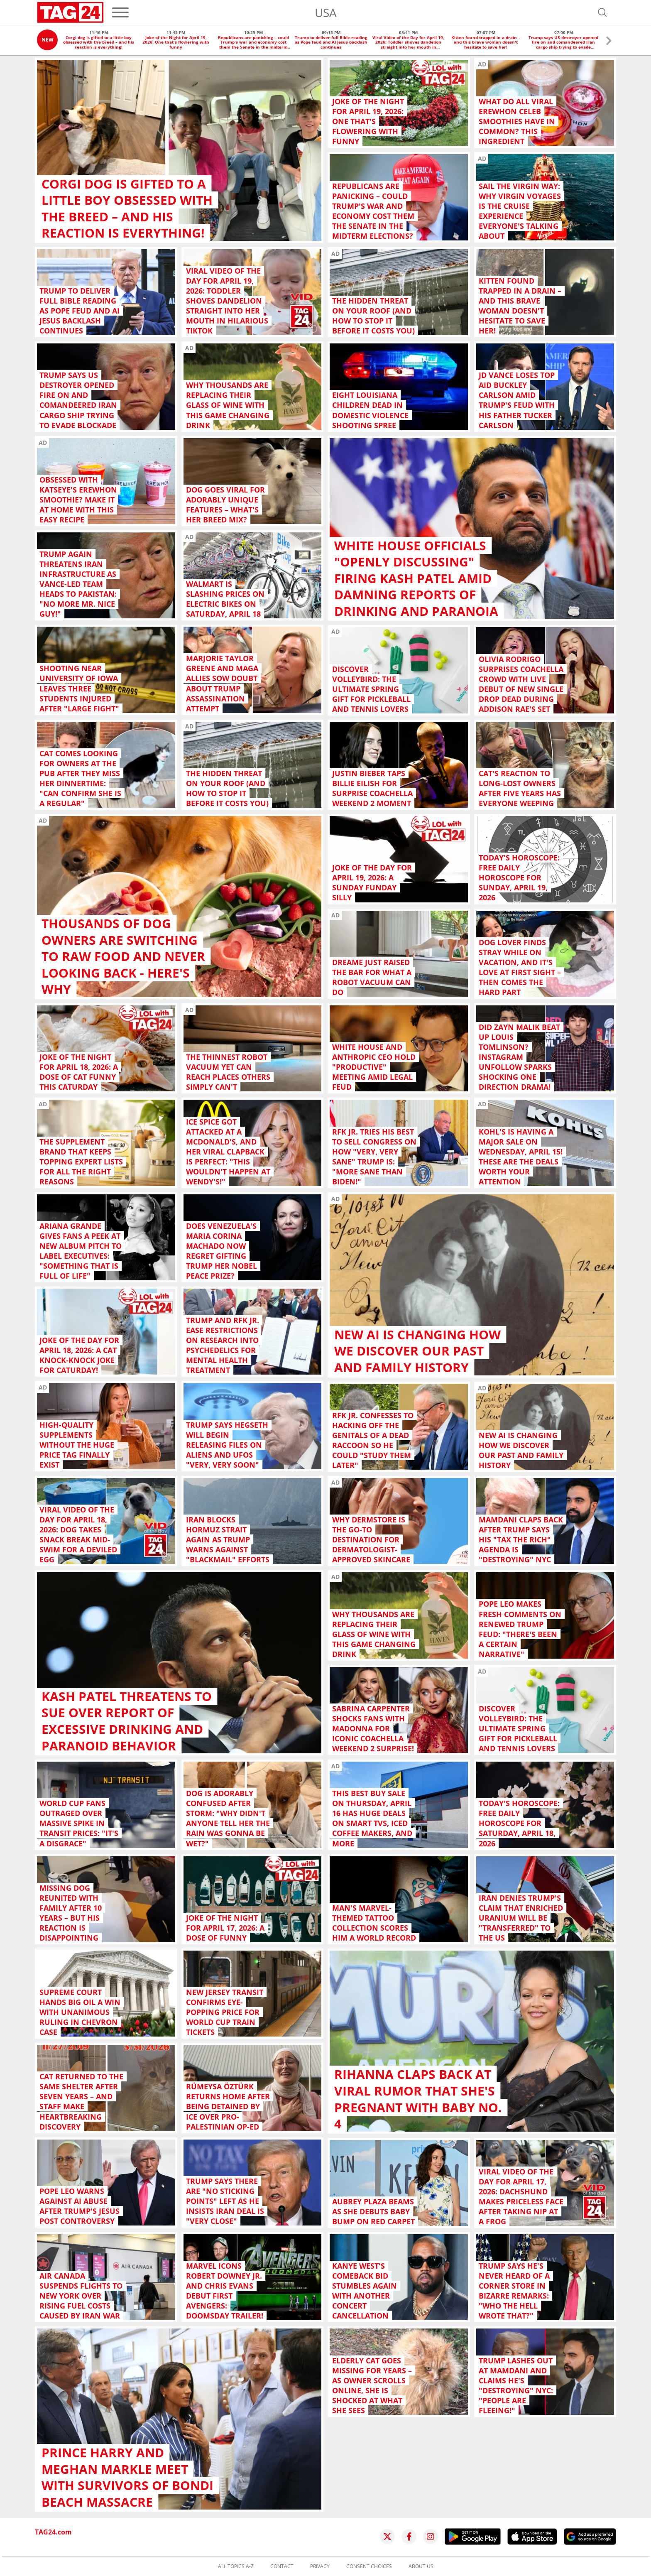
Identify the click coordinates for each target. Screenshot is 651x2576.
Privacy (320, 2566)
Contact (282, 2566)
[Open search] (602, 12)
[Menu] (120, 12)
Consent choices (369, 2566)
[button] (609, 42)
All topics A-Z (236, 2566)
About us (421, 2566)
